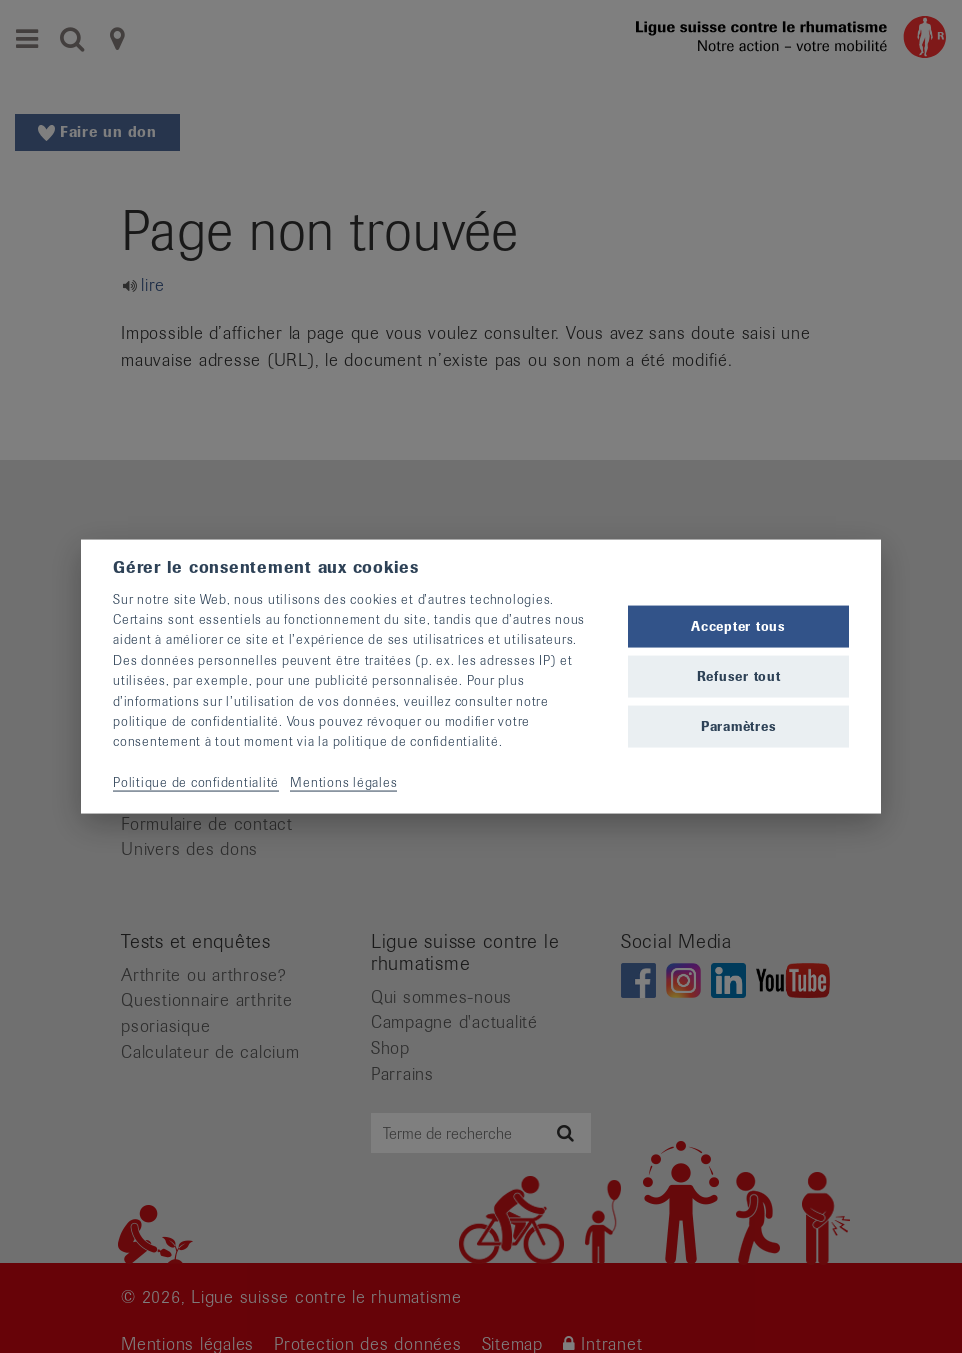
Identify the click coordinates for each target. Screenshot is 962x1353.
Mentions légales (343, 782)
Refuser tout (739, 676)
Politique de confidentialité (196, 782)
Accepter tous (738, 625)
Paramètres (739, 726)
